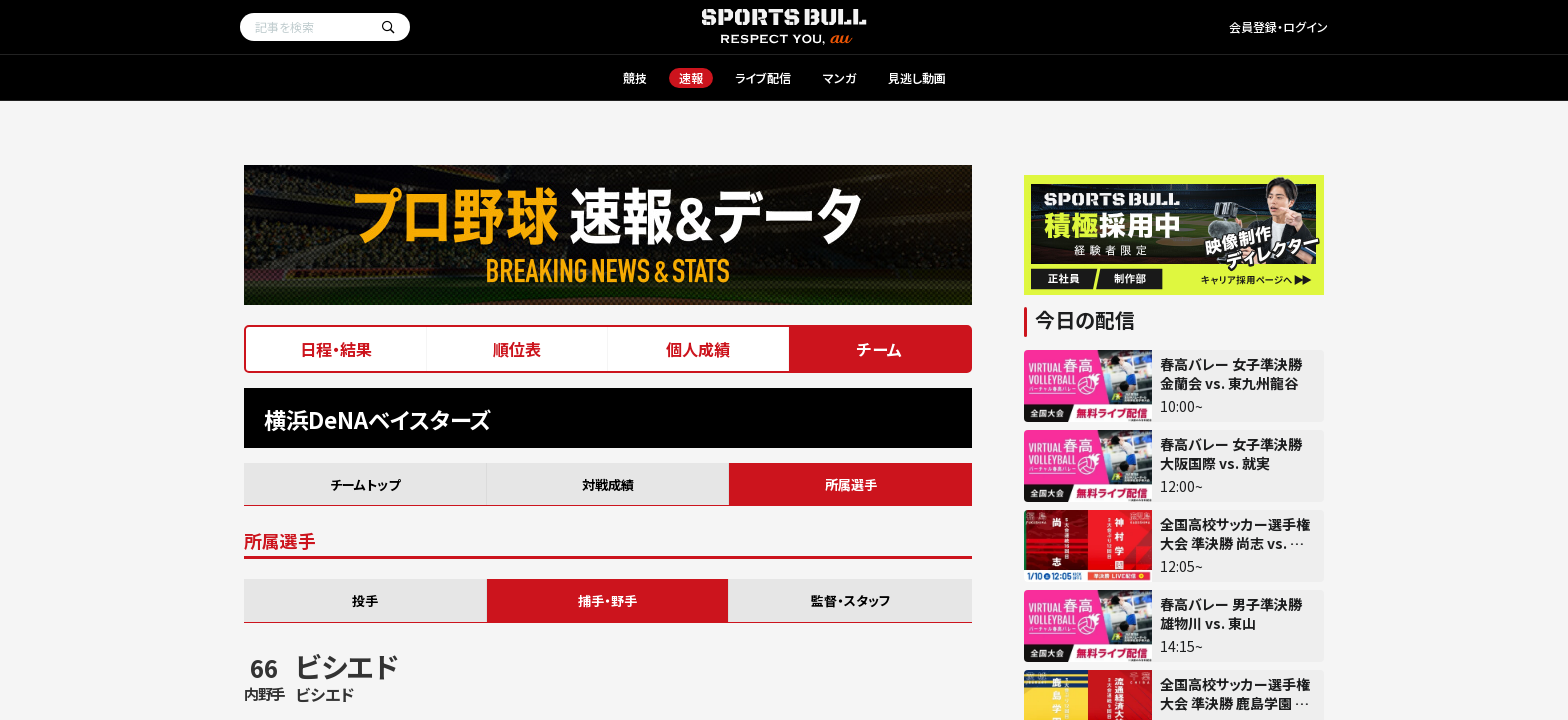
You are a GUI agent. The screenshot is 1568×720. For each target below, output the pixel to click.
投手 (365, 600)
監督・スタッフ (850, 600)
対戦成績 (608, 484)
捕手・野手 (607, 600)
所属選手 (851, 484)
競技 (635, 77)
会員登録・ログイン (1278, 26)
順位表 (517, 349)
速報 (691, 77)
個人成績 (698, 349)
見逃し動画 (917, 77)
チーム (879, 349)
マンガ (839, 77)
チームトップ (365, 484)
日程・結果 (336, 349)
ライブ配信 (763, 77)
